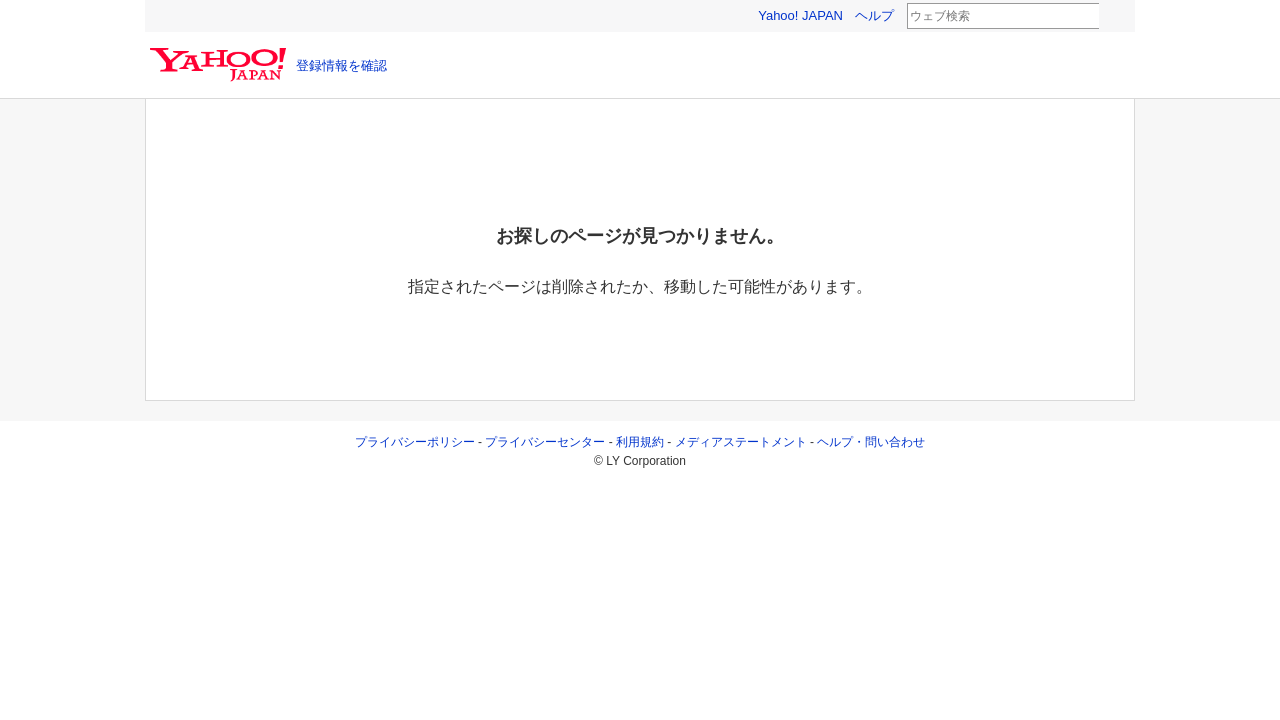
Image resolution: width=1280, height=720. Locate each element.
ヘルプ (874, 15)
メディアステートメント (741, 442)
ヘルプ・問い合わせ (871, 442)
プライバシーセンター (545, 442)
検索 (1112, 17)
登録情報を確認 (341, 65)
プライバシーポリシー (415, 442)
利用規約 (640, 442)
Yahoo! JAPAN (800, 15)
